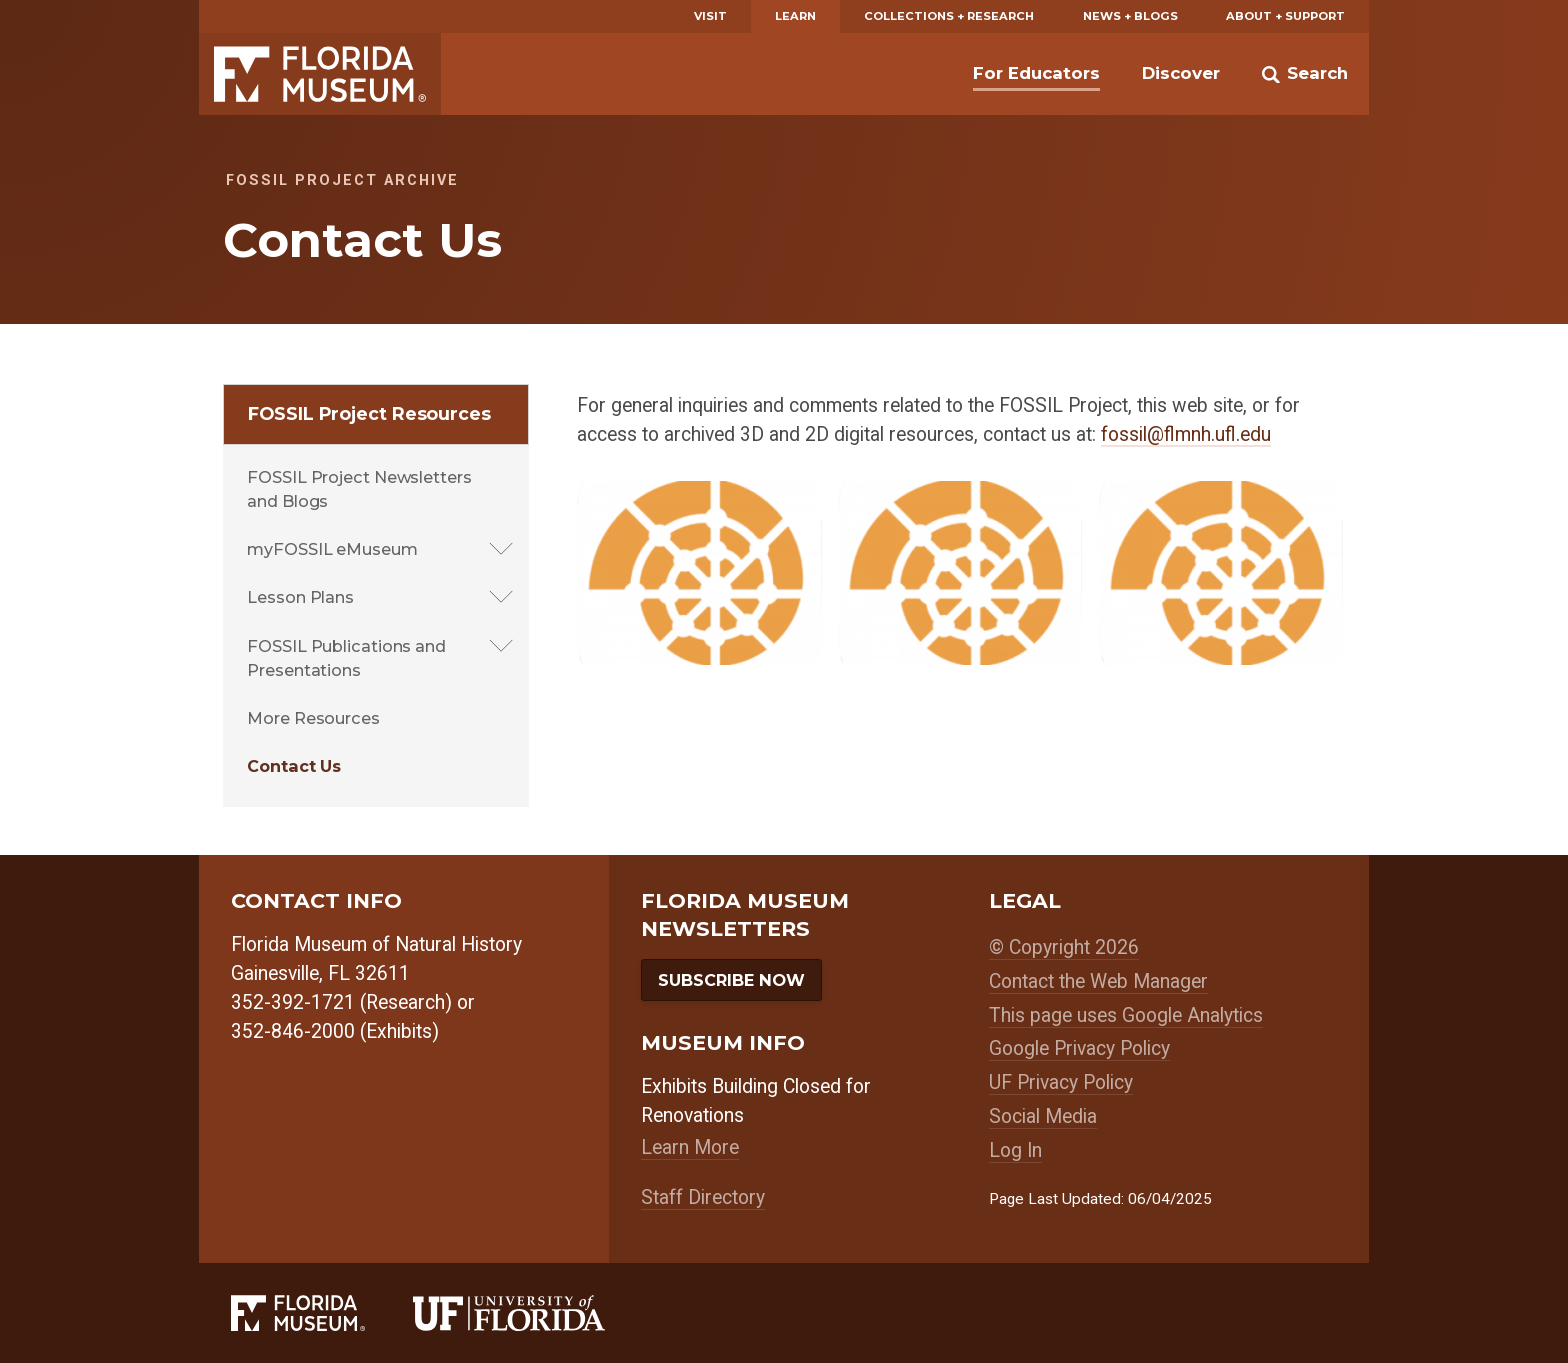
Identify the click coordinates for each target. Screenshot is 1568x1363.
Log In (1015, 1150)
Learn (795, 16)
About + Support (1285, 16)
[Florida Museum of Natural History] (322, 1312)
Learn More (690, 1147)
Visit (710, 16)
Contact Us (294, 766)
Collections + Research (949, 16)
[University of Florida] (533, 1312)
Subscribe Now (731, 980)
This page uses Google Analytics (1126, 1015)
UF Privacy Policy (1061, 1082)
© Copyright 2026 (1064, 947)
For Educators (1036, 73)
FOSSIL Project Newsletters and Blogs (359, 489)
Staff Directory (703, 1197)
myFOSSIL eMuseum (332, 549)
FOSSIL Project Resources (369, 413)
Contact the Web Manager (1098, 981)
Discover (1181, 73)
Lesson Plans (300, 597)
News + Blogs (1130, 16)
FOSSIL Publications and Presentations (346, 658)
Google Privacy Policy (1079, 1048)
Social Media (1043, 1116)
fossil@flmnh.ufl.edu (1186, 434)
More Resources (313, 718)
